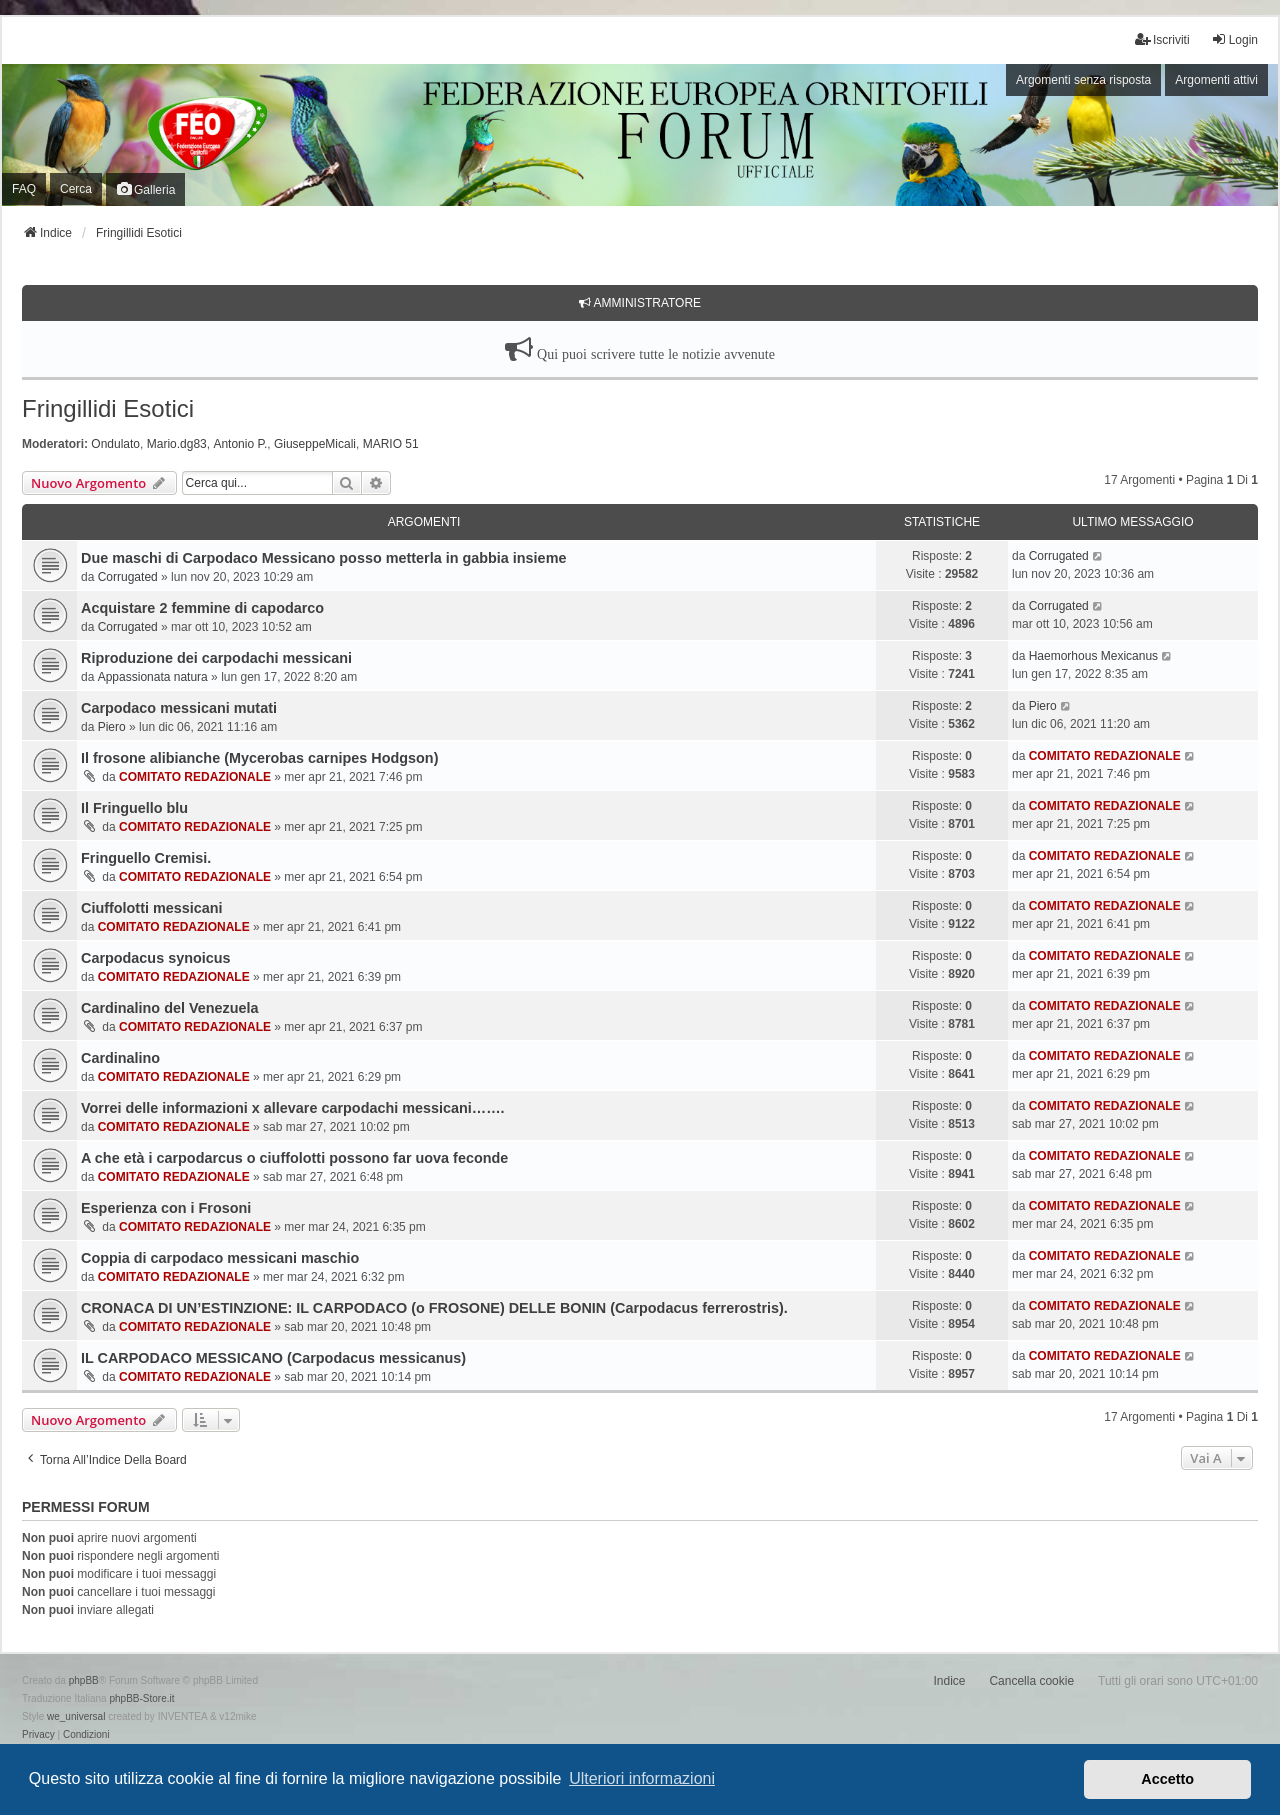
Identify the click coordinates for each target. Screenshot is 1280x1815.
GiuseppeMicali (315, 444)
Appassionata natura (153, 677)
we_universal (76, 1716)
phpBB (84, 1680)
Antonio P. (240, 444)
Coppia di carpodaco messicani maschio (220, 1258)
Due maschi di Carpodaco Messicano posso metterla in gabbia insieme (323, 558)
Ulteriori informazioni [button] (642, 1778)
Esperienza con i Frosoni (166, 1208)
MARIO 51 (391, 444)
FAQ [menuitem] (24, 189)
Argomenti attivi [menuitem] (1216, 80)
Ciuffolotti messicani (152, 908)
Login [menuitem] (1234, 39)
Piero (112, 727)
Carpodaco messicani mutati (179, 708)
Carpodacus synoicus (156, 958)
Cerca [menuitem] (76, 189)
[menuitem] (38, 1735)
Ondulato (115, 444)
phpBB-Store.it (141, 1698)
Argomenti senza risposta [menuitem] (1083, 80)
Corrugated (128, 577)
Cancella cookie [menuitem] (1031, 1681)
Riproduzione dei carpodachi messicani (216, 658)
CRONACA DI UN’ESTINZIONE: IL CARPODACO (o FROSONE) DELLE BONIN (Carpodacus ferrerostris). (434, 1308)
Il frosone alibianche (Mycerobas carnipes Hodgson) (259, 758)
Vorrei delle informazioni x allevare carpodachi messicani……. (293, 1108)
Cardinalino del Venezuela (170, 1008)
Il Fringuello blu (134, 808)
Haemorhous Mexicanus (1093, 656)
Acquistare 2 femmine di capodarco (202, 608)
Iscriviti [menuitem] (1162, 39)
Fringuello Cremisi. (146, 858)
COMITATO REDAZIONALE (195, 777)
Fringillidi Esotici (108, 408)
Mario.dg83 (177, 444)
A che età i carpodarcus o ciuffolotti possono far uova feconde (294, 1158)
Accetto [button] (1167, 1779)
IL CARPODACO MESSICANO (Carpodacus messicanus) (273, 1358)
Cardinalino (120, 1058)
